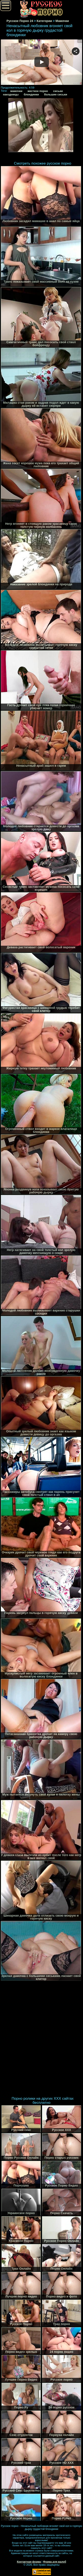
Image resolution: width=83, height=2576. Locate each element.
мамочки (16, 91)
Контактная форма (29, 2561)
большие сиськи (55, 94)
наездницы (11, 94)
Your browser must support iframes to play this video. (41, 62)
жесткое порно (38, 91)
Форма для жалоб (54, 2561)
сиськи (58, 91)
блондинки (31, 94)
